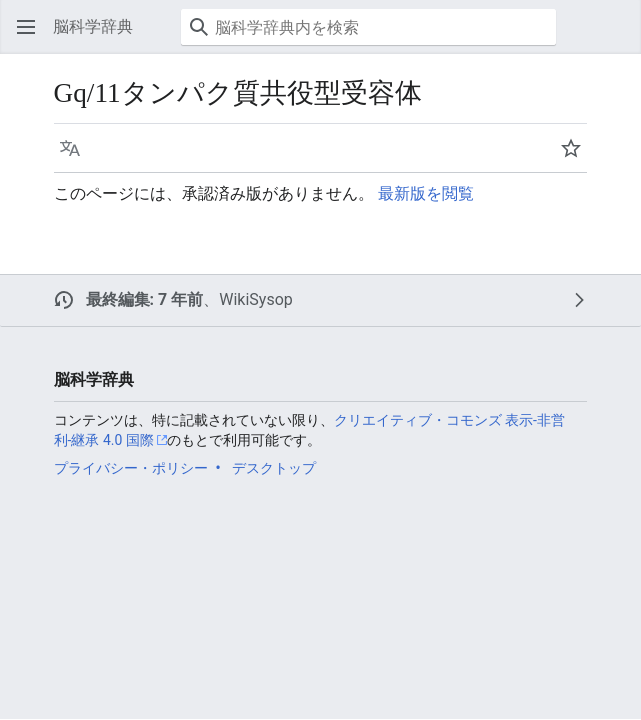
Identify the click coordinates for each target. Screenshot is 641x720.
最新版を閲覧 (426, 193)
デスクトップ (274, 468)
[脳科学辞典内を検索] (368, 27)
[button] (26, 27)
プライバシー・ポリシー (131, 468)
